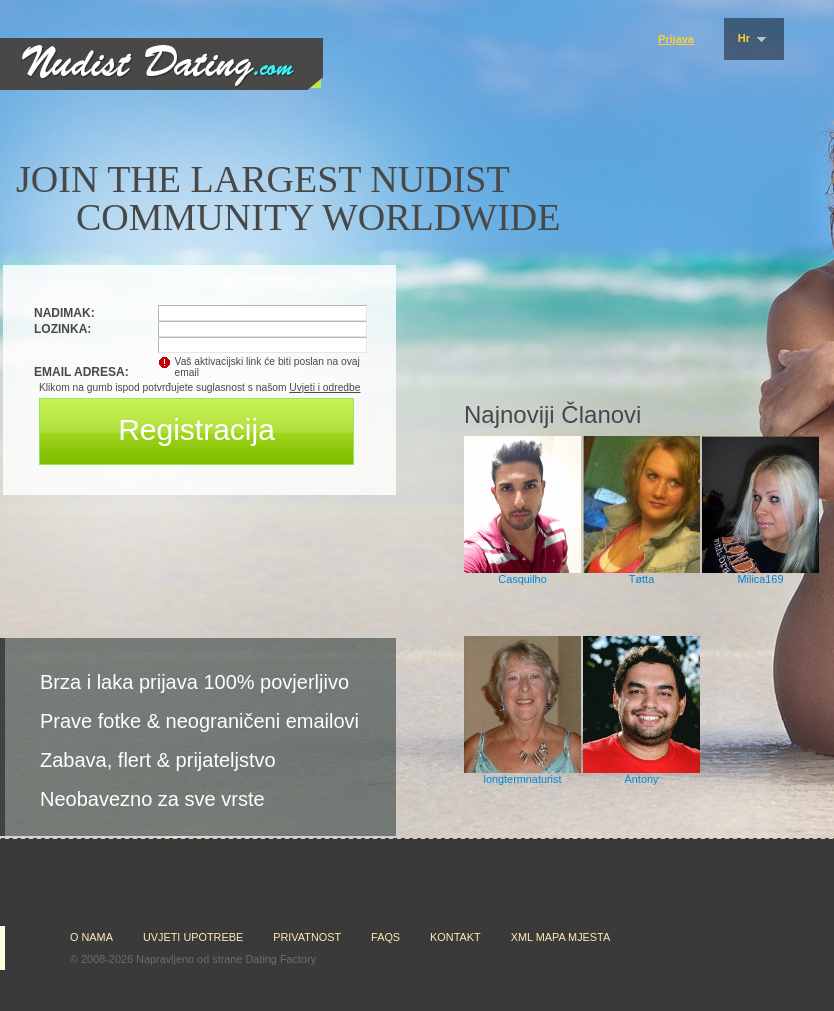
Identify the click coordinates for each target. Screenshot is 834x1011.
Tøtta (641, 579)
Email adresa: (81, 372)
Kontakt (455, 937)
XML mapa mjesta (561, 937)
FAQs (385, 937)
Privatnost (307, 937)
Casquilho (522, 579)
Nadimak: (64, 313)
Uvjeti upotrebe (193, 937)
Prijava (676, 39)
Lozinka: (62, 329)
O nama (91, 937)
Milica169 (761, 579)
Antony (642, 779)
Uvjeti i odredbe (324, 387)
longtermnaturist (523, 779)
